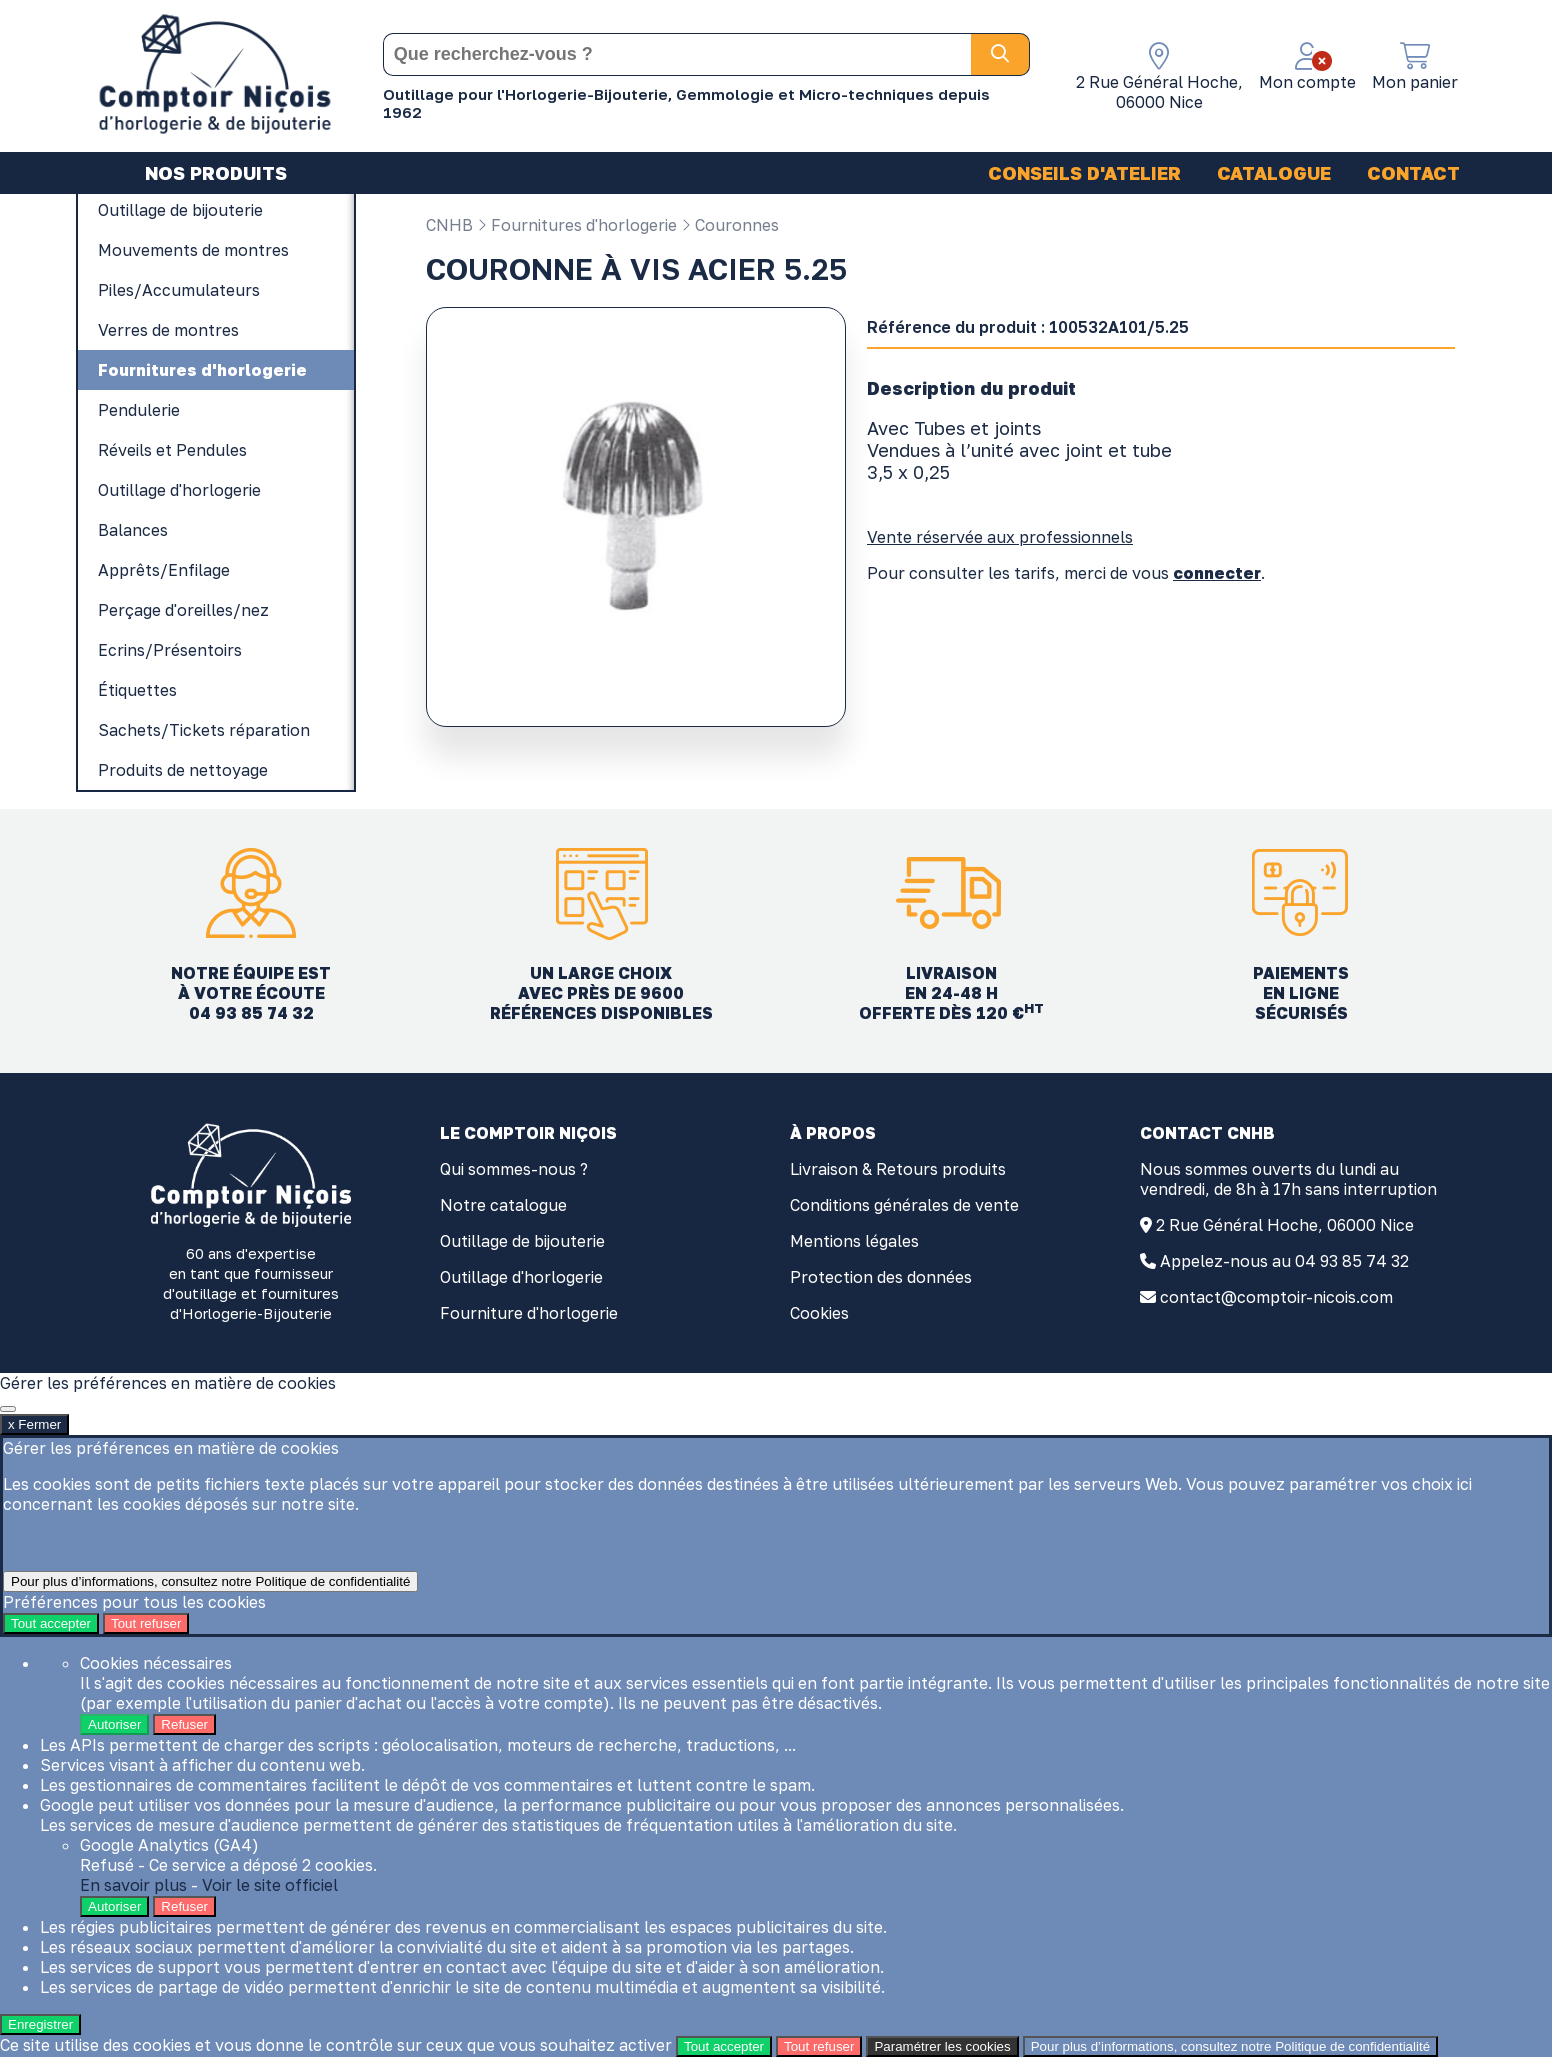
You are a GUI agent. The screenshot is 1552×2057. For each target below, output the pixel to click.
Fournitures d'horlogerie (577, 225)
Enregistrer (40, 2024)
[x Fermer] (8, 1409)
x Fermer (34, 1424)
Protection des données (881, 1277)
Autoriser (114, 1724)
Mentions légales (854, 1241)
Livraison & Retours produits (898, 1169)
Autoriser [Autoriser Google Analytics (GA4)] (114, 1906)
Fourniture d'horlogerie (529, 1313)
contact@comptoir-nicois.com (1276, 1297)
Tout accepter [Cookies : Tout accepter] (51, 1623)
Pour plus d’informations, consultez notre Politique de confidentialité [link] (210, 1581)
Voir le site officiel (270, 1885)
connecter (1217, 573)
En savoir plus (133, 1885)
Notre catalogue (503, 1205)
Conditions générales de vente (904, 1205)
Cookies (819, 1313)
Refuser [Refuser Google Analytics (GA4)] (184, 1906)
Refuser (184, 1724)
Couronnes (730, 225)
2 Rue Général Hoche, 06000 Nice (1285, 1225)
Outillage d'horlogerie (521, 1277)
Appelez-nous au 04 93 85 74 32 (1284, 1261)
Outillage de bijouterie (522, 1241)
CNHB (449, 225)
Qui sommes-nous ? (514, 1169)
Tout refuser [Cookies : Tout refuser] (146, 1623)
